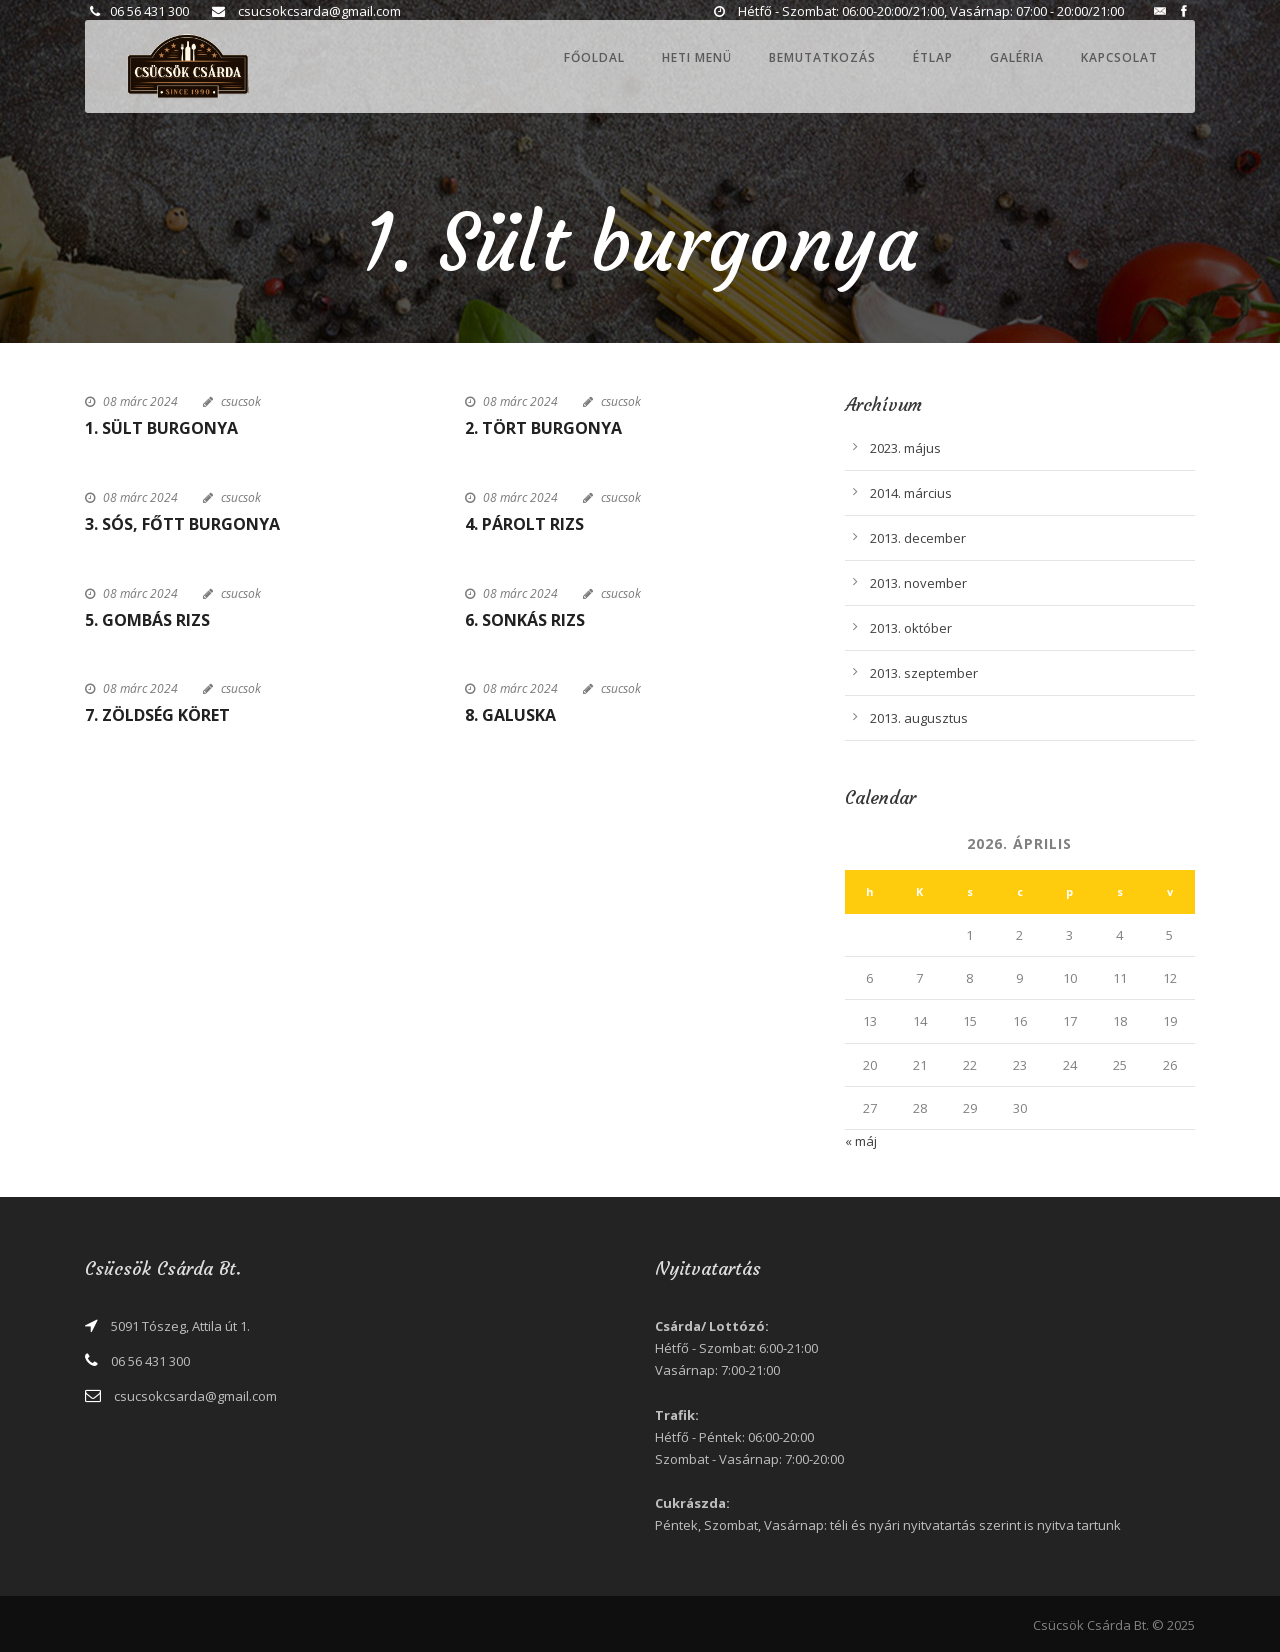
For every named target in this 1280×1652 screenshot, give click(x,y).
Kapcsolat (1119, 57)
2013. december (918, 538)
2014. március (911, 493)
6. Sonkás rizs (525, 620)
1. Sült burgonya (161, 428)
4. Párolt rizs (524, 524)
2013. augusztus (919, 718)
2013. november (918, 583)
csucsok (241, 401)
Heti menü (697, 57)
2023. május (905, 448)
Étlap (933, 57)
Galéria (1017, 57)
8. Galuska (510, 715)
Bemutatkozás (822, 57)
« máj (861, 1141)
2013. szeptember (924, 673)
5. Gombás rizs (147, 620)
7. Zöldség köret (157, 715)
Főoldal (594, 57)
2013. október (911, 628)
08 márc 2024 (140, 401)
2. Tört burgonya (543, 428)
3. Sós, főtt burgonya (182, 524)
